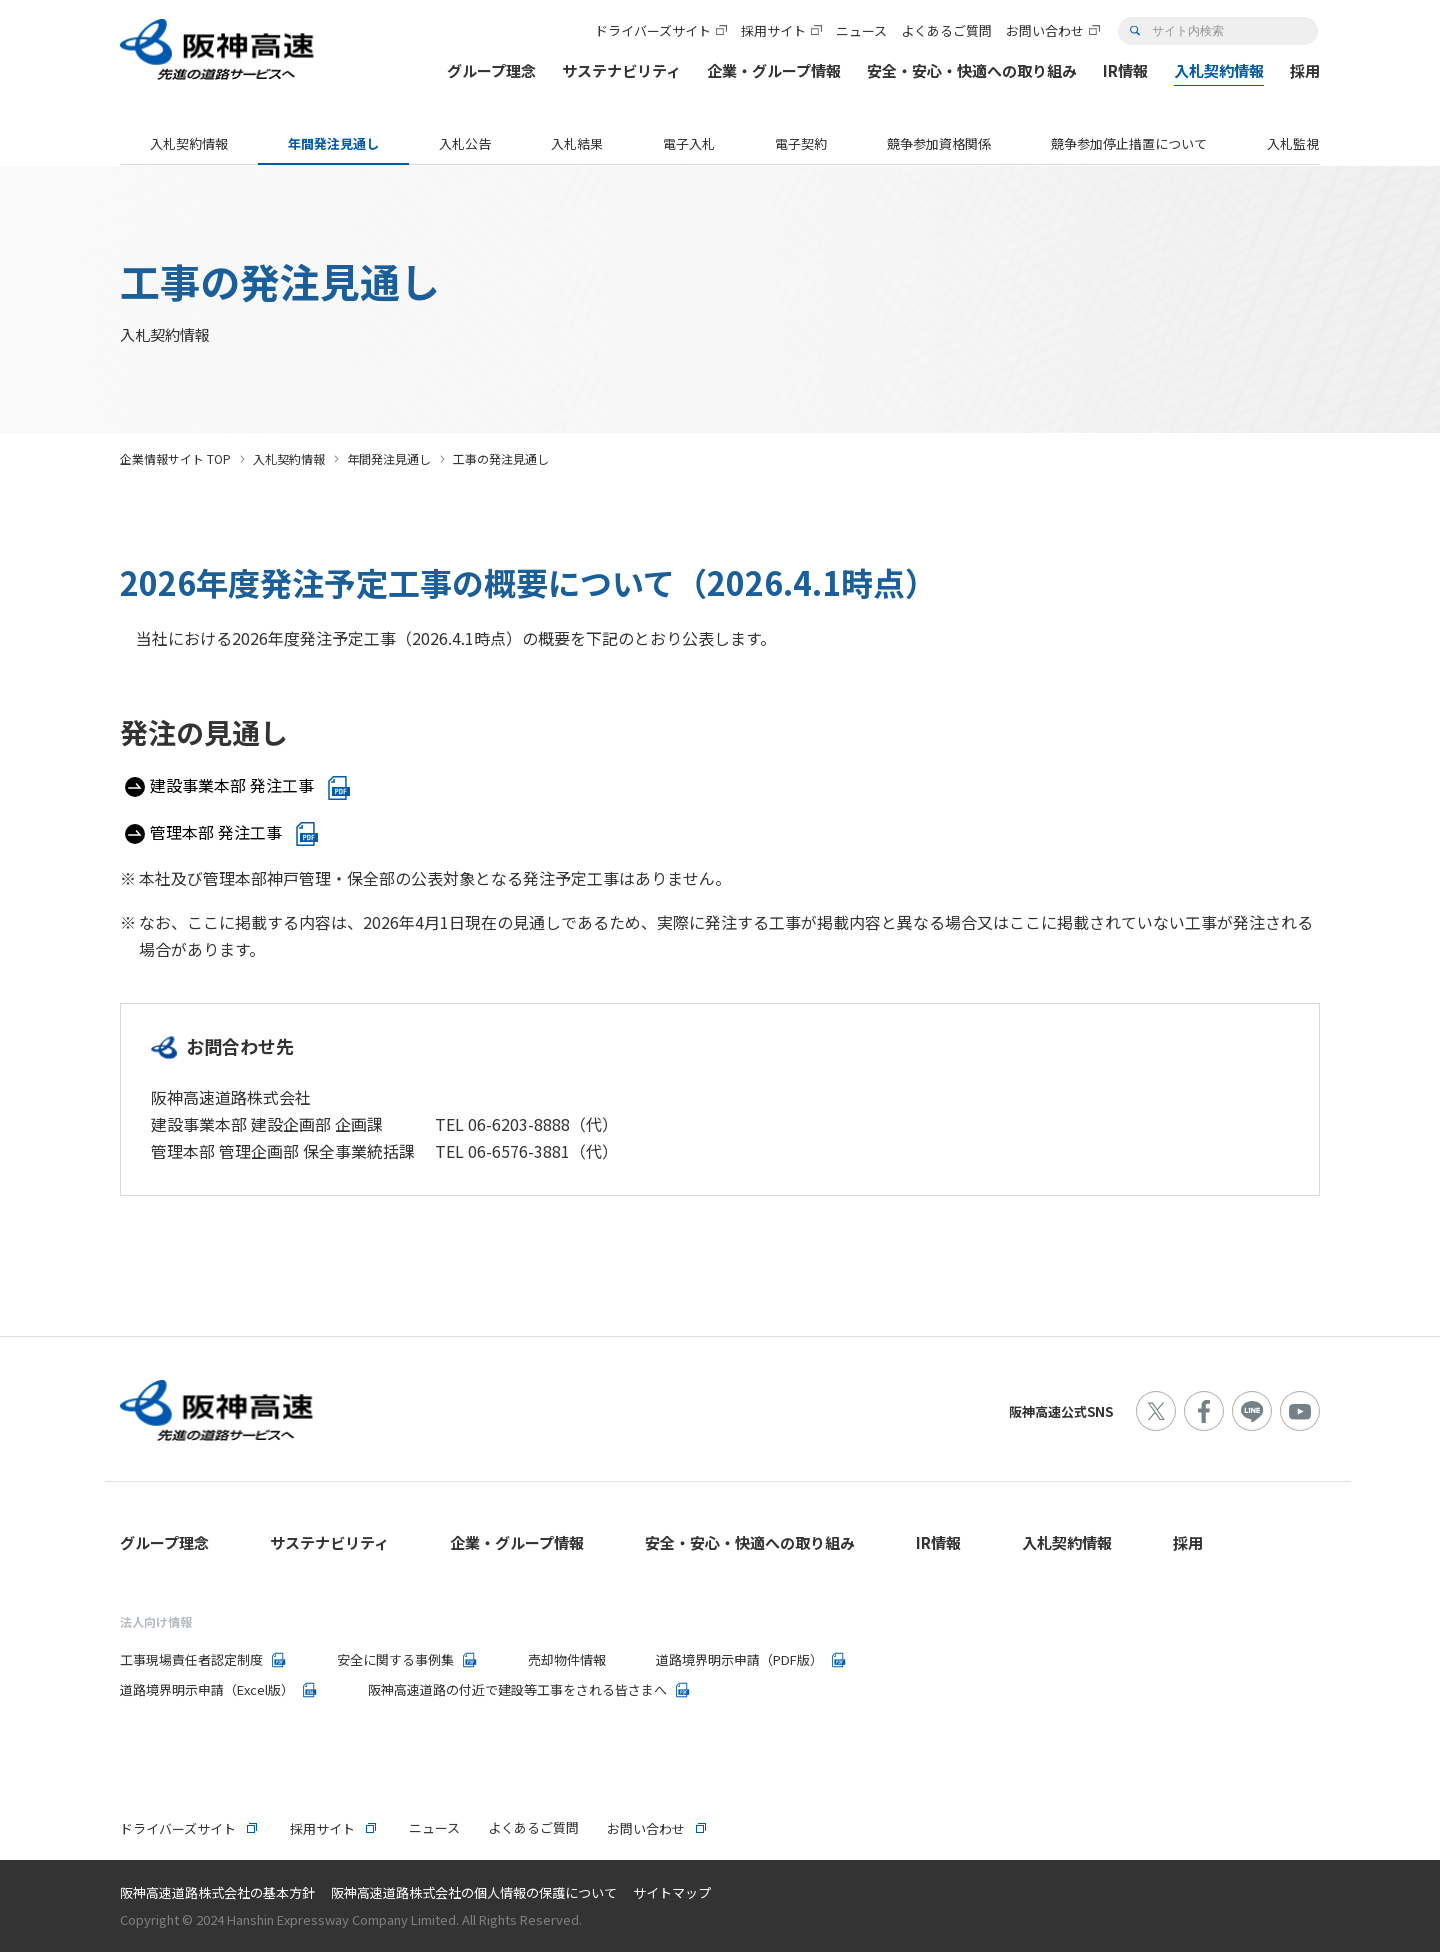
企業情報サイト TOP (175, 458)
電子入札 (689, 143)
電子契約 (801, 143)
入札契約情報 (189, 143)
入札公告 (465, 143)
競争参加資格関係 (939, 143)
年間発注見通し (333, 143)
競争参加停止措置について (1129, 143)
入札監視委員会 (1312, 143)
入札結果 (577, 143)
